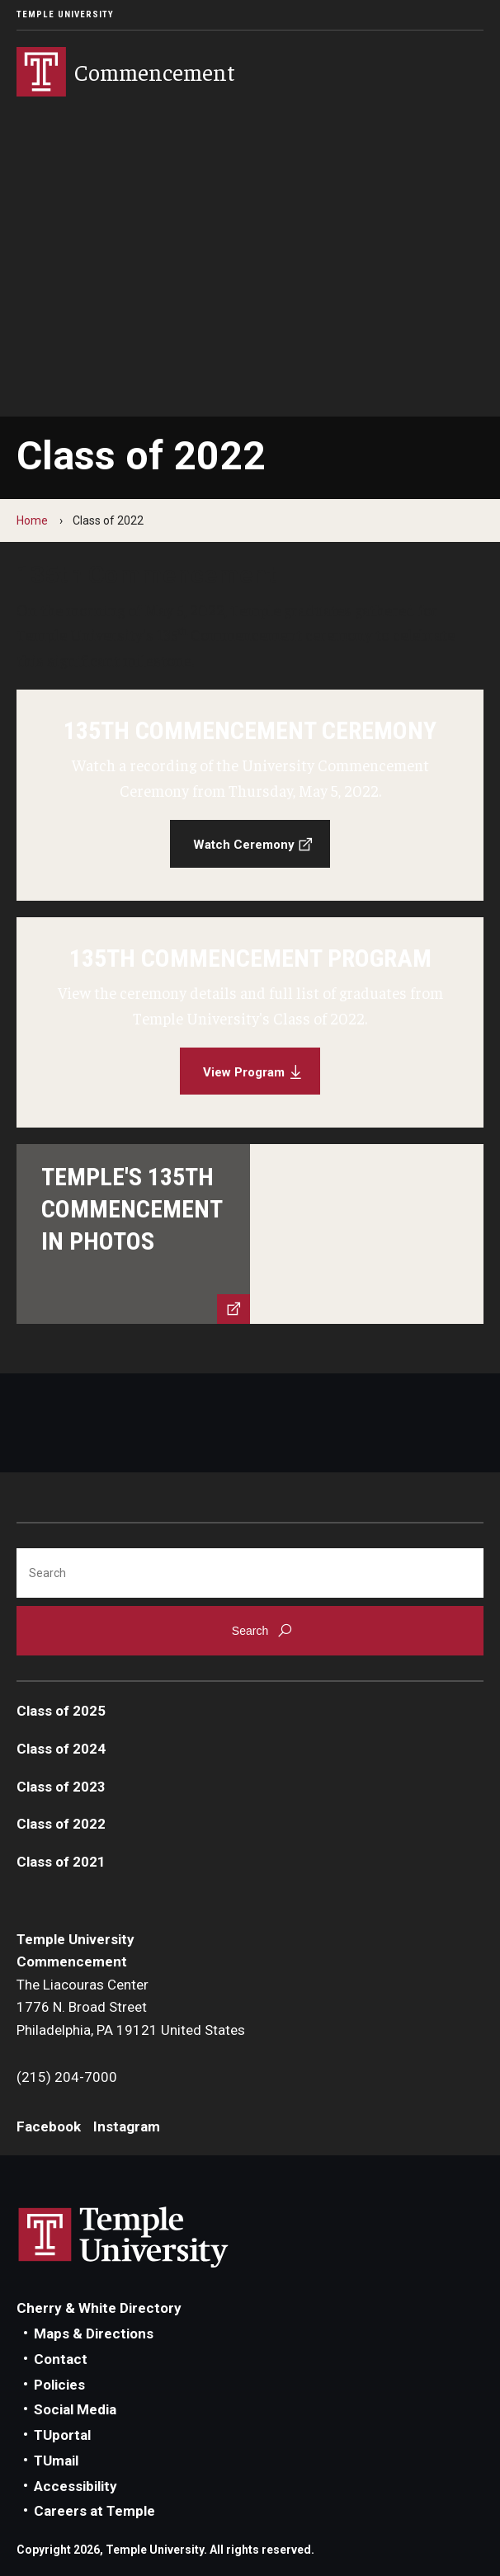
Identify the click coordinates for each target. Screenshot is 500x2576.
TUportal (62, 2435)
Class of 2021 (61, 1861)
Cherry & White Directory (99, 2308)
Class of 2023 (61, 1786)
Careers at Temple (94, 2511)
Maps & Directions (93, 2333)
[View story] (250, 1234)
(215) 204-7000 (67, 2077)
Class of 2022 (61, 1823)
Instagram (126, 2126)
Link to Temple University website (124, 2238)
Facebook (49, 2126)
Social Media (75, 2409)
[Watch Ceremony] (250, 795)
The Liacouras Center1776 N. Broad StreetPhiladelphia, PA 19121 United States (131, 2007)
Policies (59, 2384)
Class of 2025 (61, 1710)
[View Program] (250, 1022)
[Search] (250, 1573)
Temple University (65, 14)
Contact (60, 2359)
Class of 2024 (61, 1748)
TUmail (56, 2460)
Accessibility (75, 2486)
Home (32, 520)
